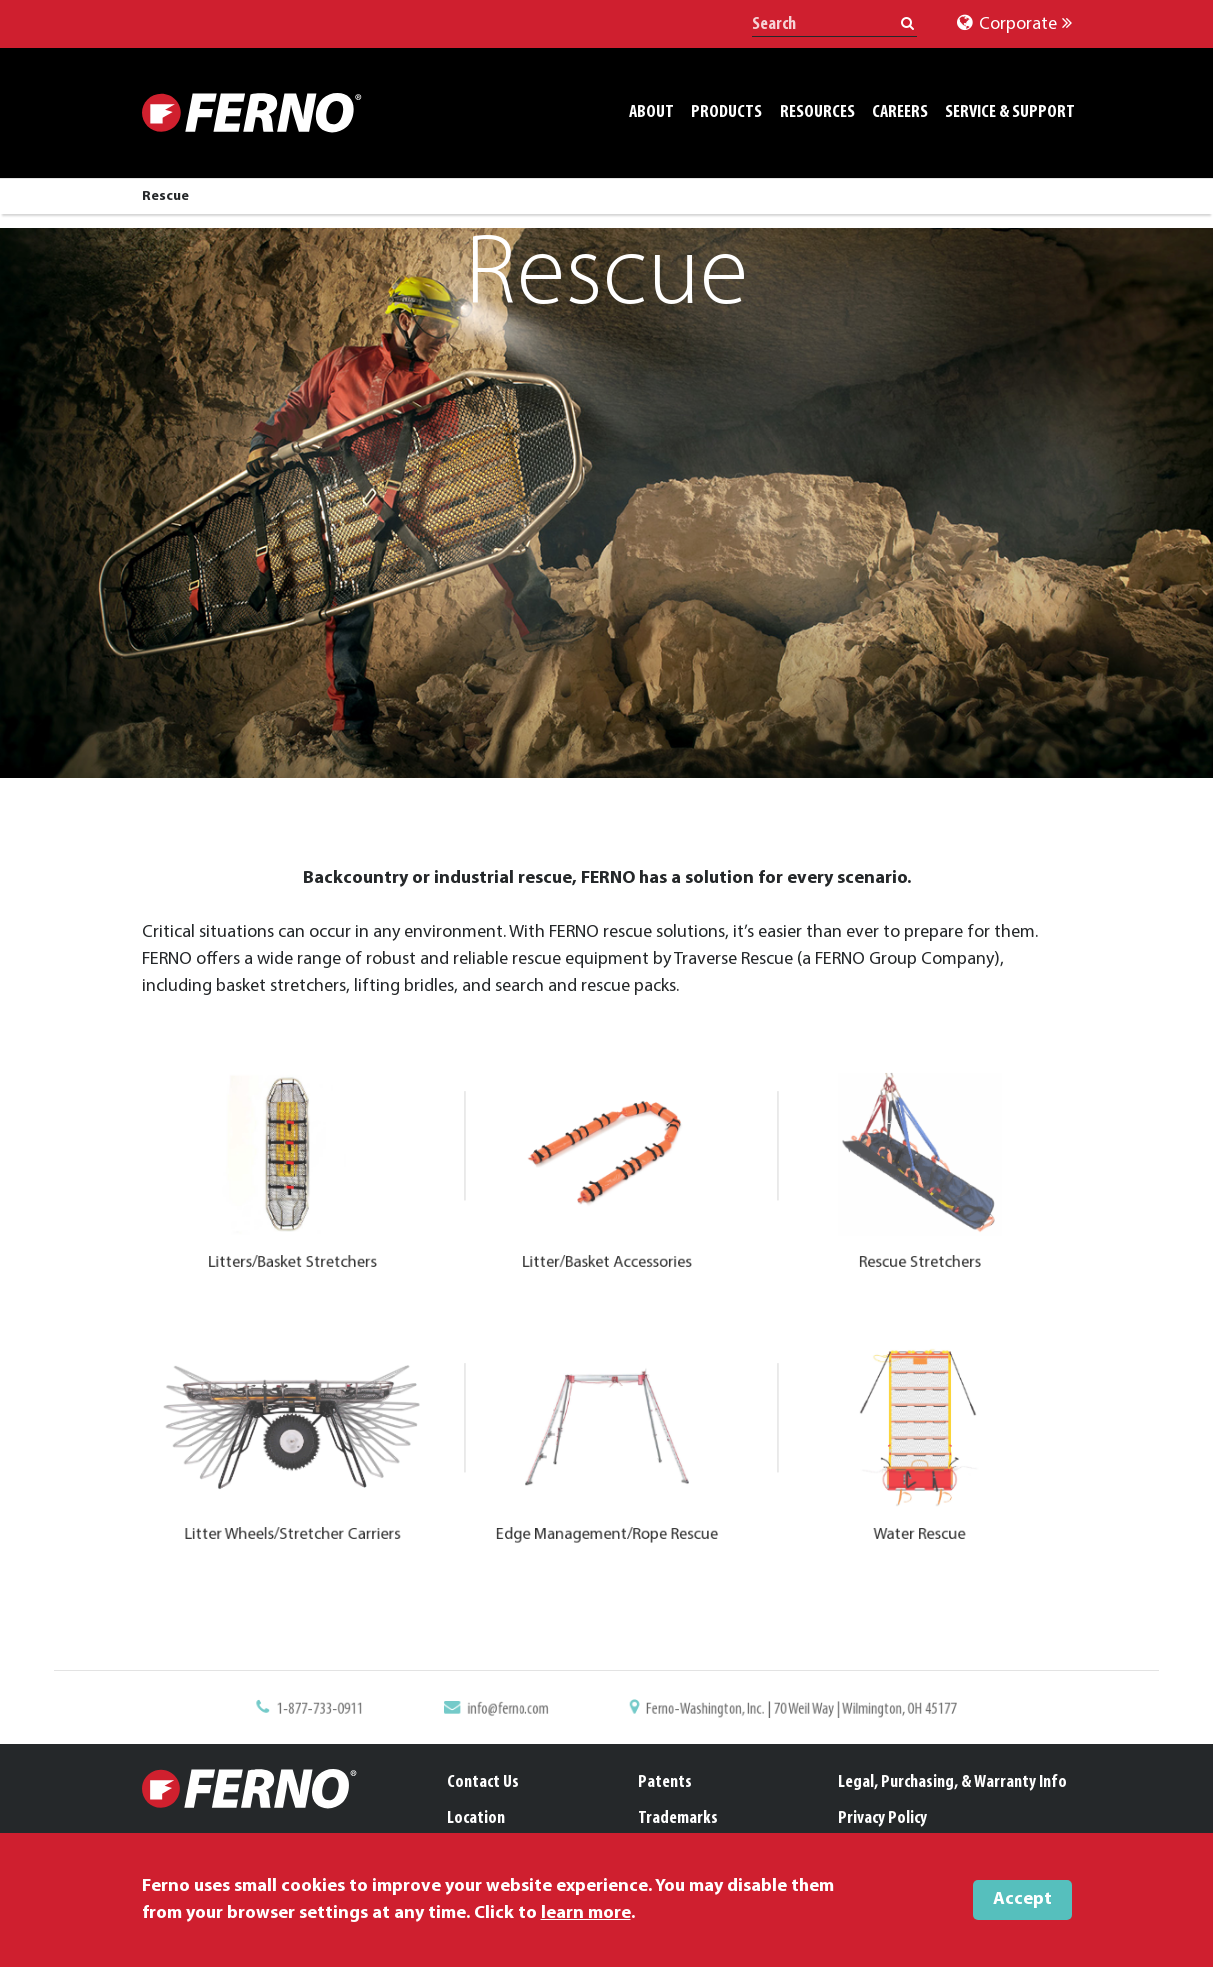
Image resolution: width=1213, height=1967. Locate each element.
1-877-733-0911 (447, 1719)
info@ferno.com (551, 1719)
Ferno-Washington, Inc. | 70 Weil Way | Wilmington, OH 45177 (714, 1719)
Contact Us (483, 1782)
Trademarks (678, 1818)
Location (476, 1818)
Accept (1022, 1899)
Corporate (1014, 24)
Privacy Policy (882, 1818)
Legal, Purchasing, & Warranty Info (952, 1782)
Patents (665, 1782)
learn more (586, 1913)
